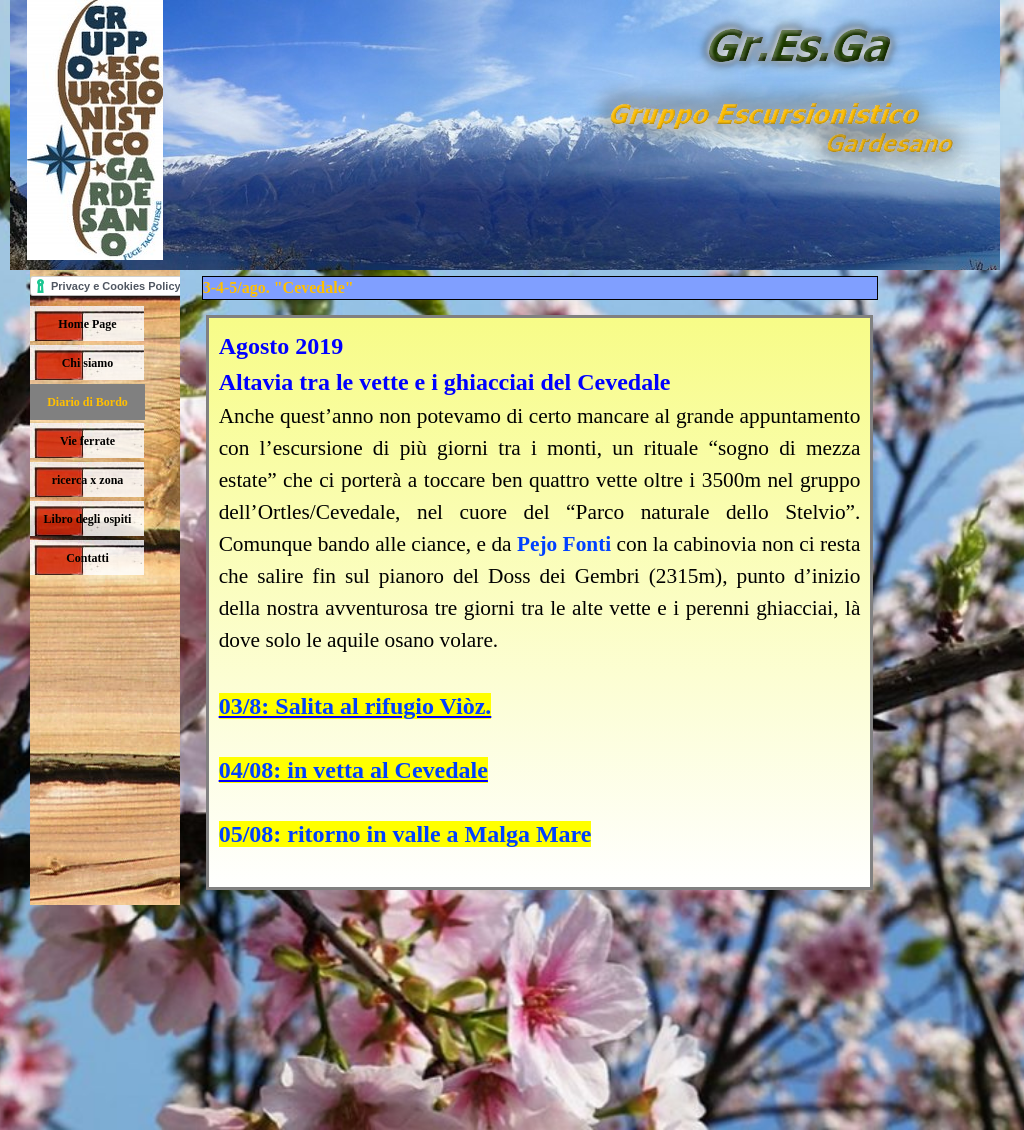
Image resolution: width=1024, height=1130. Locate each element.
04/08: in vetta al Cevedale (353, 770)
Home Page (87, 324)
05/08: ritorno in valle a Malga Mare (405, 834)
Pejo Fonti (564, 544)
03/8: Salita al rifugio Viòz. (355, 706)
